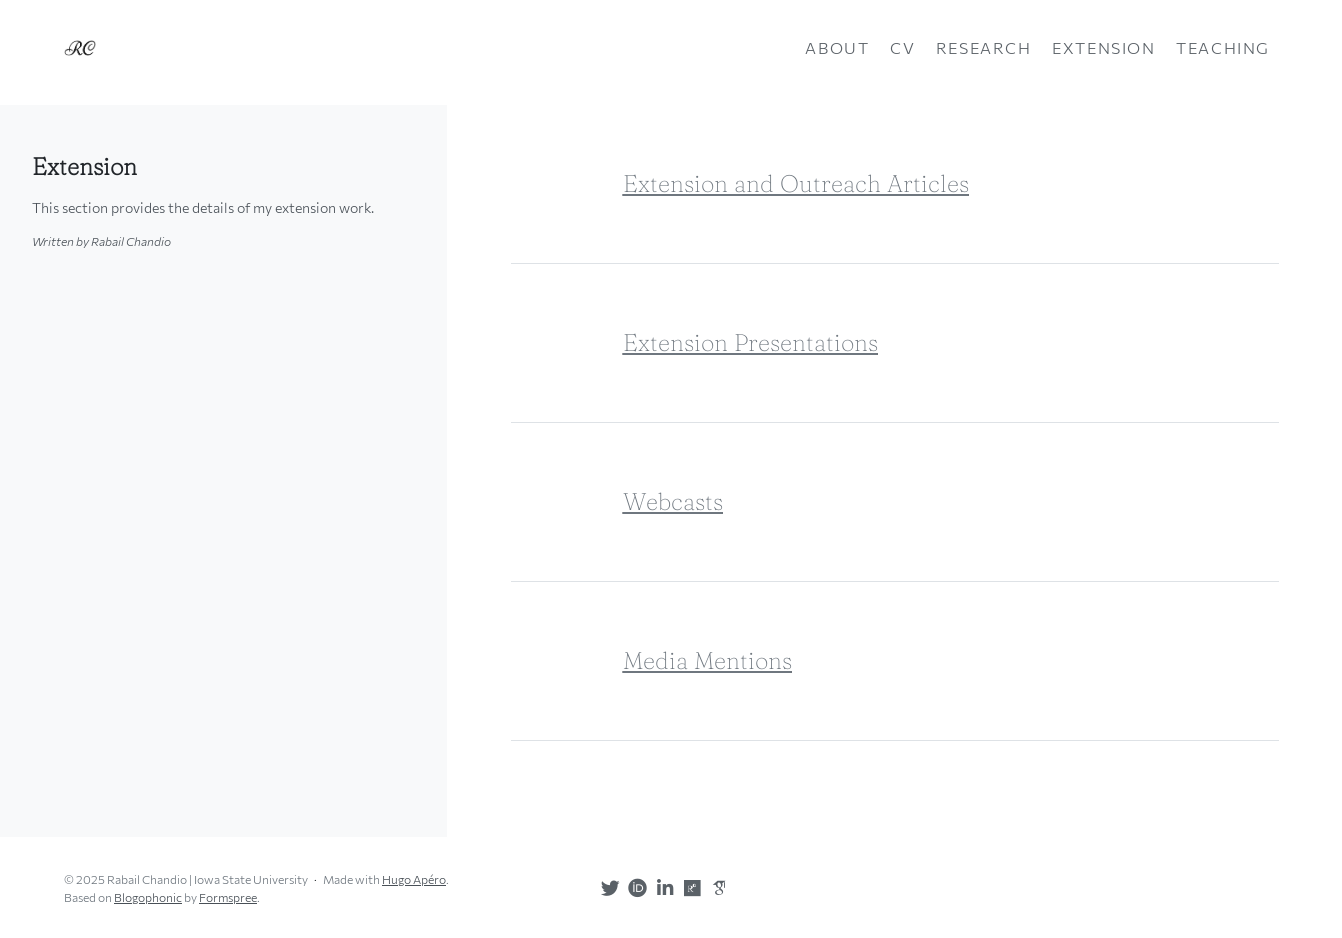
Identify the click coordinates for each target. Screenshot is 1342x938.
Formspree (228, 897)
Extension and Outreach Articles (796, 183)
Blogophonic (148, 897)
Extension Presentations (750, 342)
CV (902, 47)
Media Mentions (707, 660)
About (837, 47)
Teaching (1223, 47)
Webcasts (673, 501)
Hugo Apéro (414, 879)
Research (984, 47)
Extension (1103, 47)
